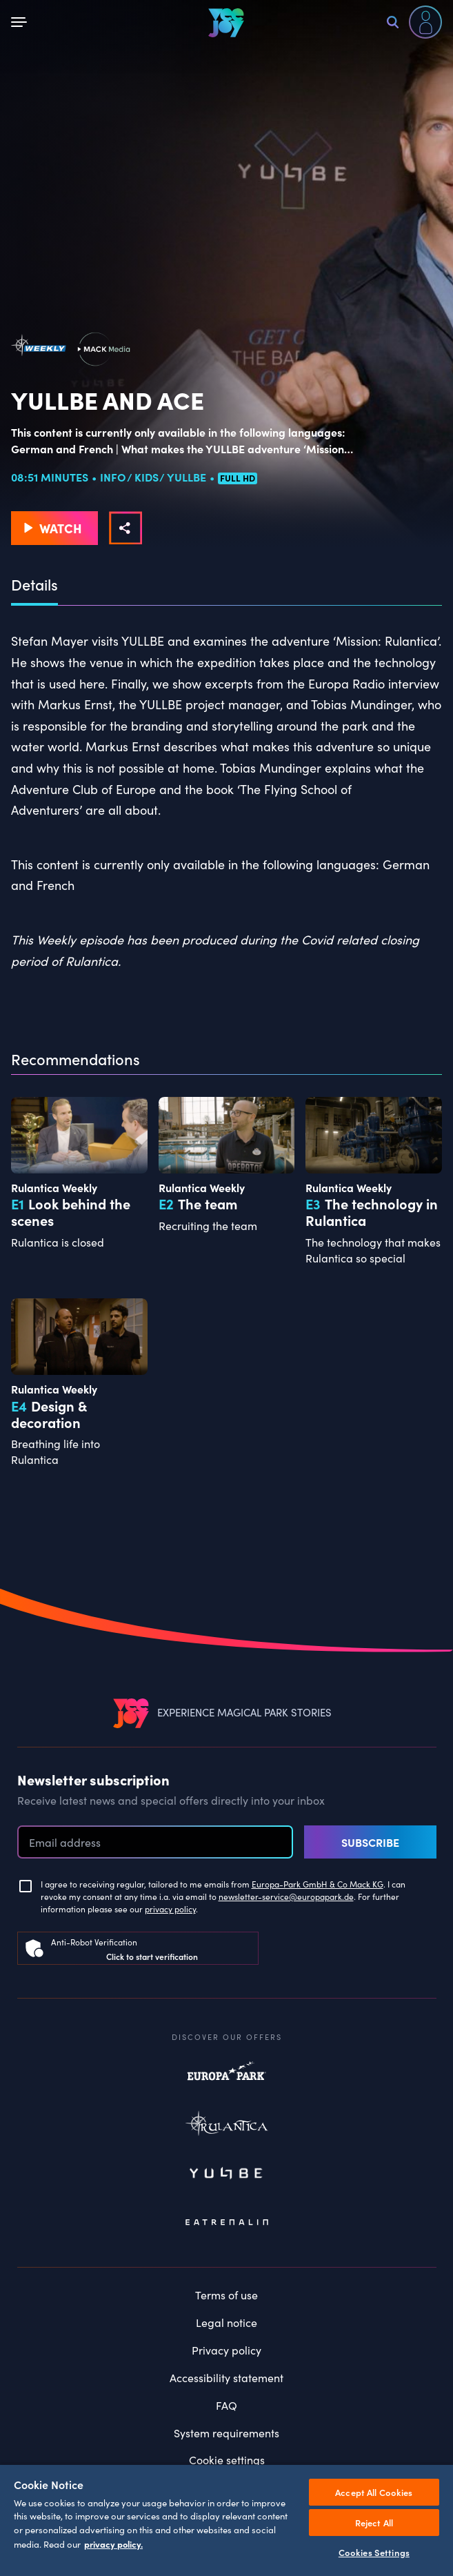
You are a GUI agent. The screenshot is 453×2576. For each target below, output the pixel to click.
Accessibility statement (226, 2377)
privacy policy (170, 1908)
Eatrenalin (226, 2223)
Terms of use (226, 2295)
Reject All (374, 2522)
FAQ (226, 2405)
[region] (226, 2520)
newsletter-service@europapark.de (286, 1896)
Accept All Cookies (373, 2492)
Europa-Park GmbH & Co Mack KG (317, 1884)
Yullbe (226, 2174)
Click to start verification (152, 1956)
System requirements (226, 2433)
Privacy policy (226, 2350)
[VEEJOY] (226, 22)
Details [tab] (34, 585)
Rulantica (226, 2126)
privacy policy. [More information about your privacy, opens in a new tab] (113, 2543)
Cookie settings (227, 2460)
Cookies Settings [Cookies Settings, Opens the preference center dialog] (374, 2552)
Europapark (226, 2078)
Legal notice (226, 2322)
